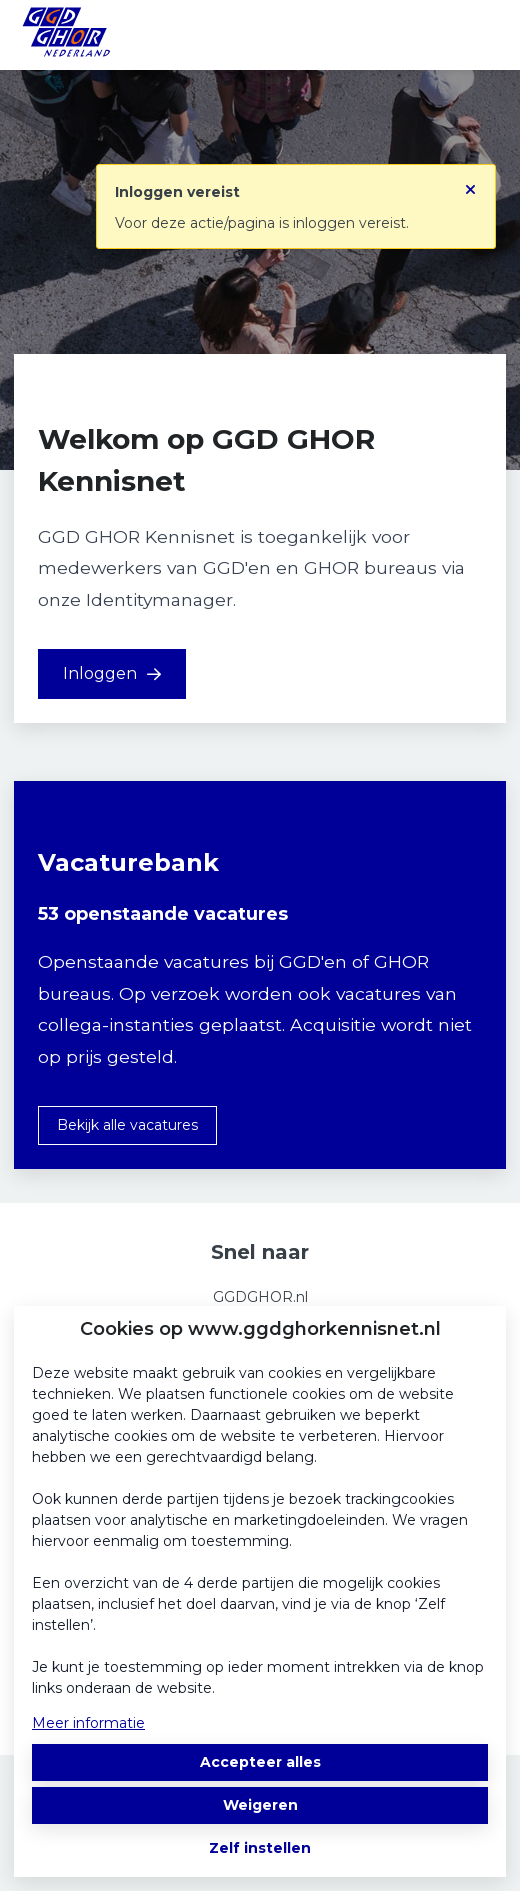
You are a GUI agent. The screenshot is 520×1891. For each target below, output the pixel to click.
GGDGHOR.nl (260, 1297)
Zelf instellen (260, 1848)
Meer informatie (88, 1723)
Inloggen (112, 673)
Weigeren (260, 1805)
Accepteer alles (260, 1762)
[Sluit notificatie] (470, 183)
